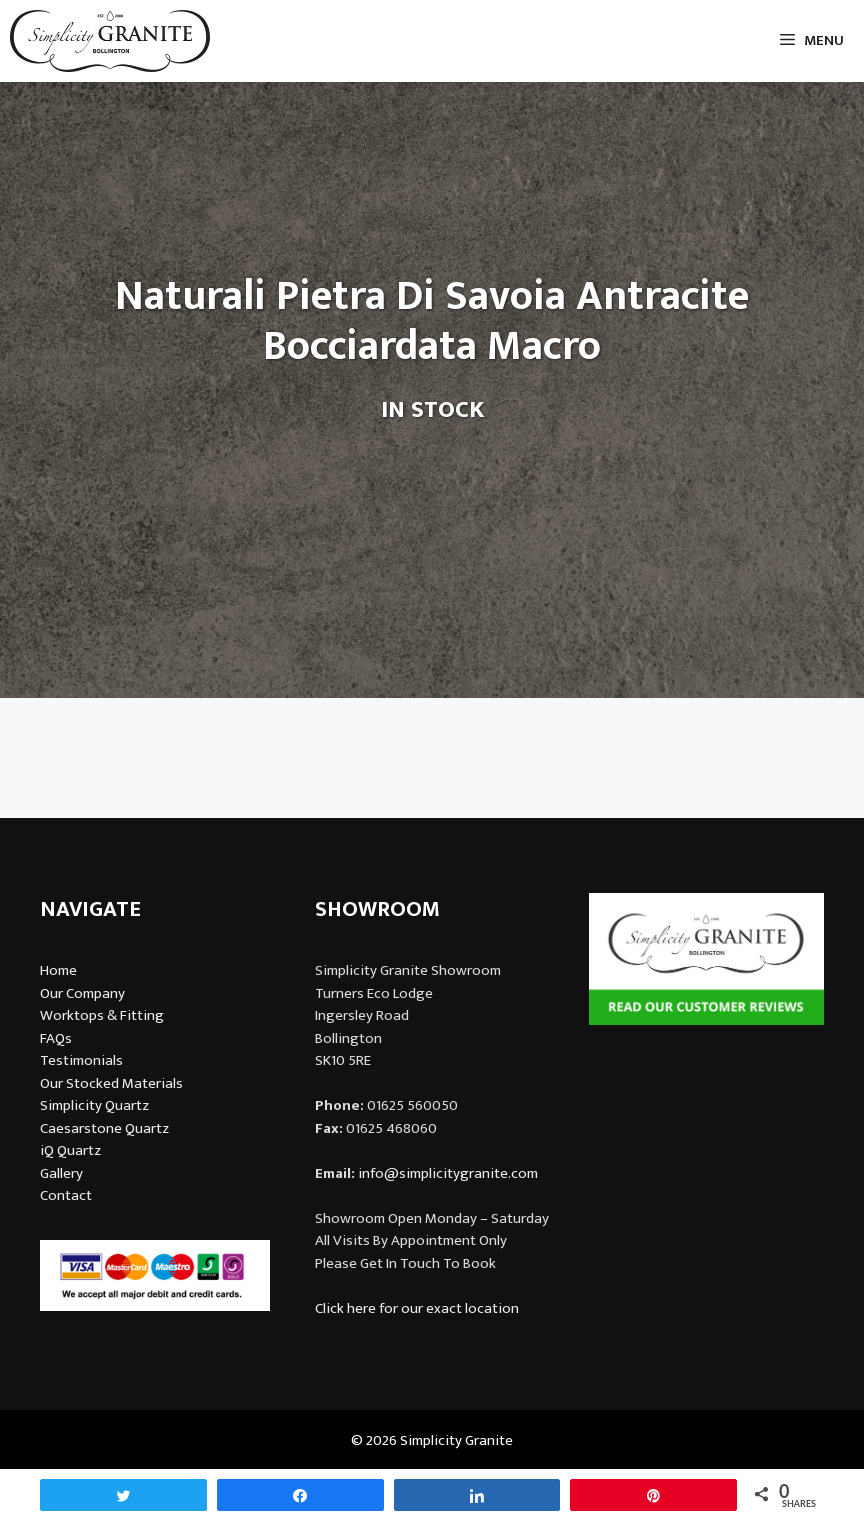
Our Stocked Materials (111, 1083)
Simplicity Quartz (94, 1105)
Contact (66, 1195)
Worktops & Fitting (102, 1015)
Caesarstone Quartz (104, 1128)
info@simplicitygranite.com (448, 1173)
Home (58, 970)
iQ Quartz (70, 1150)
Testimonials (81, 1060)
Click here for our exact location (417, 1308)
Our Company (82, 993)
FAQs (56, 1038)
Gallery (61, 1173)
